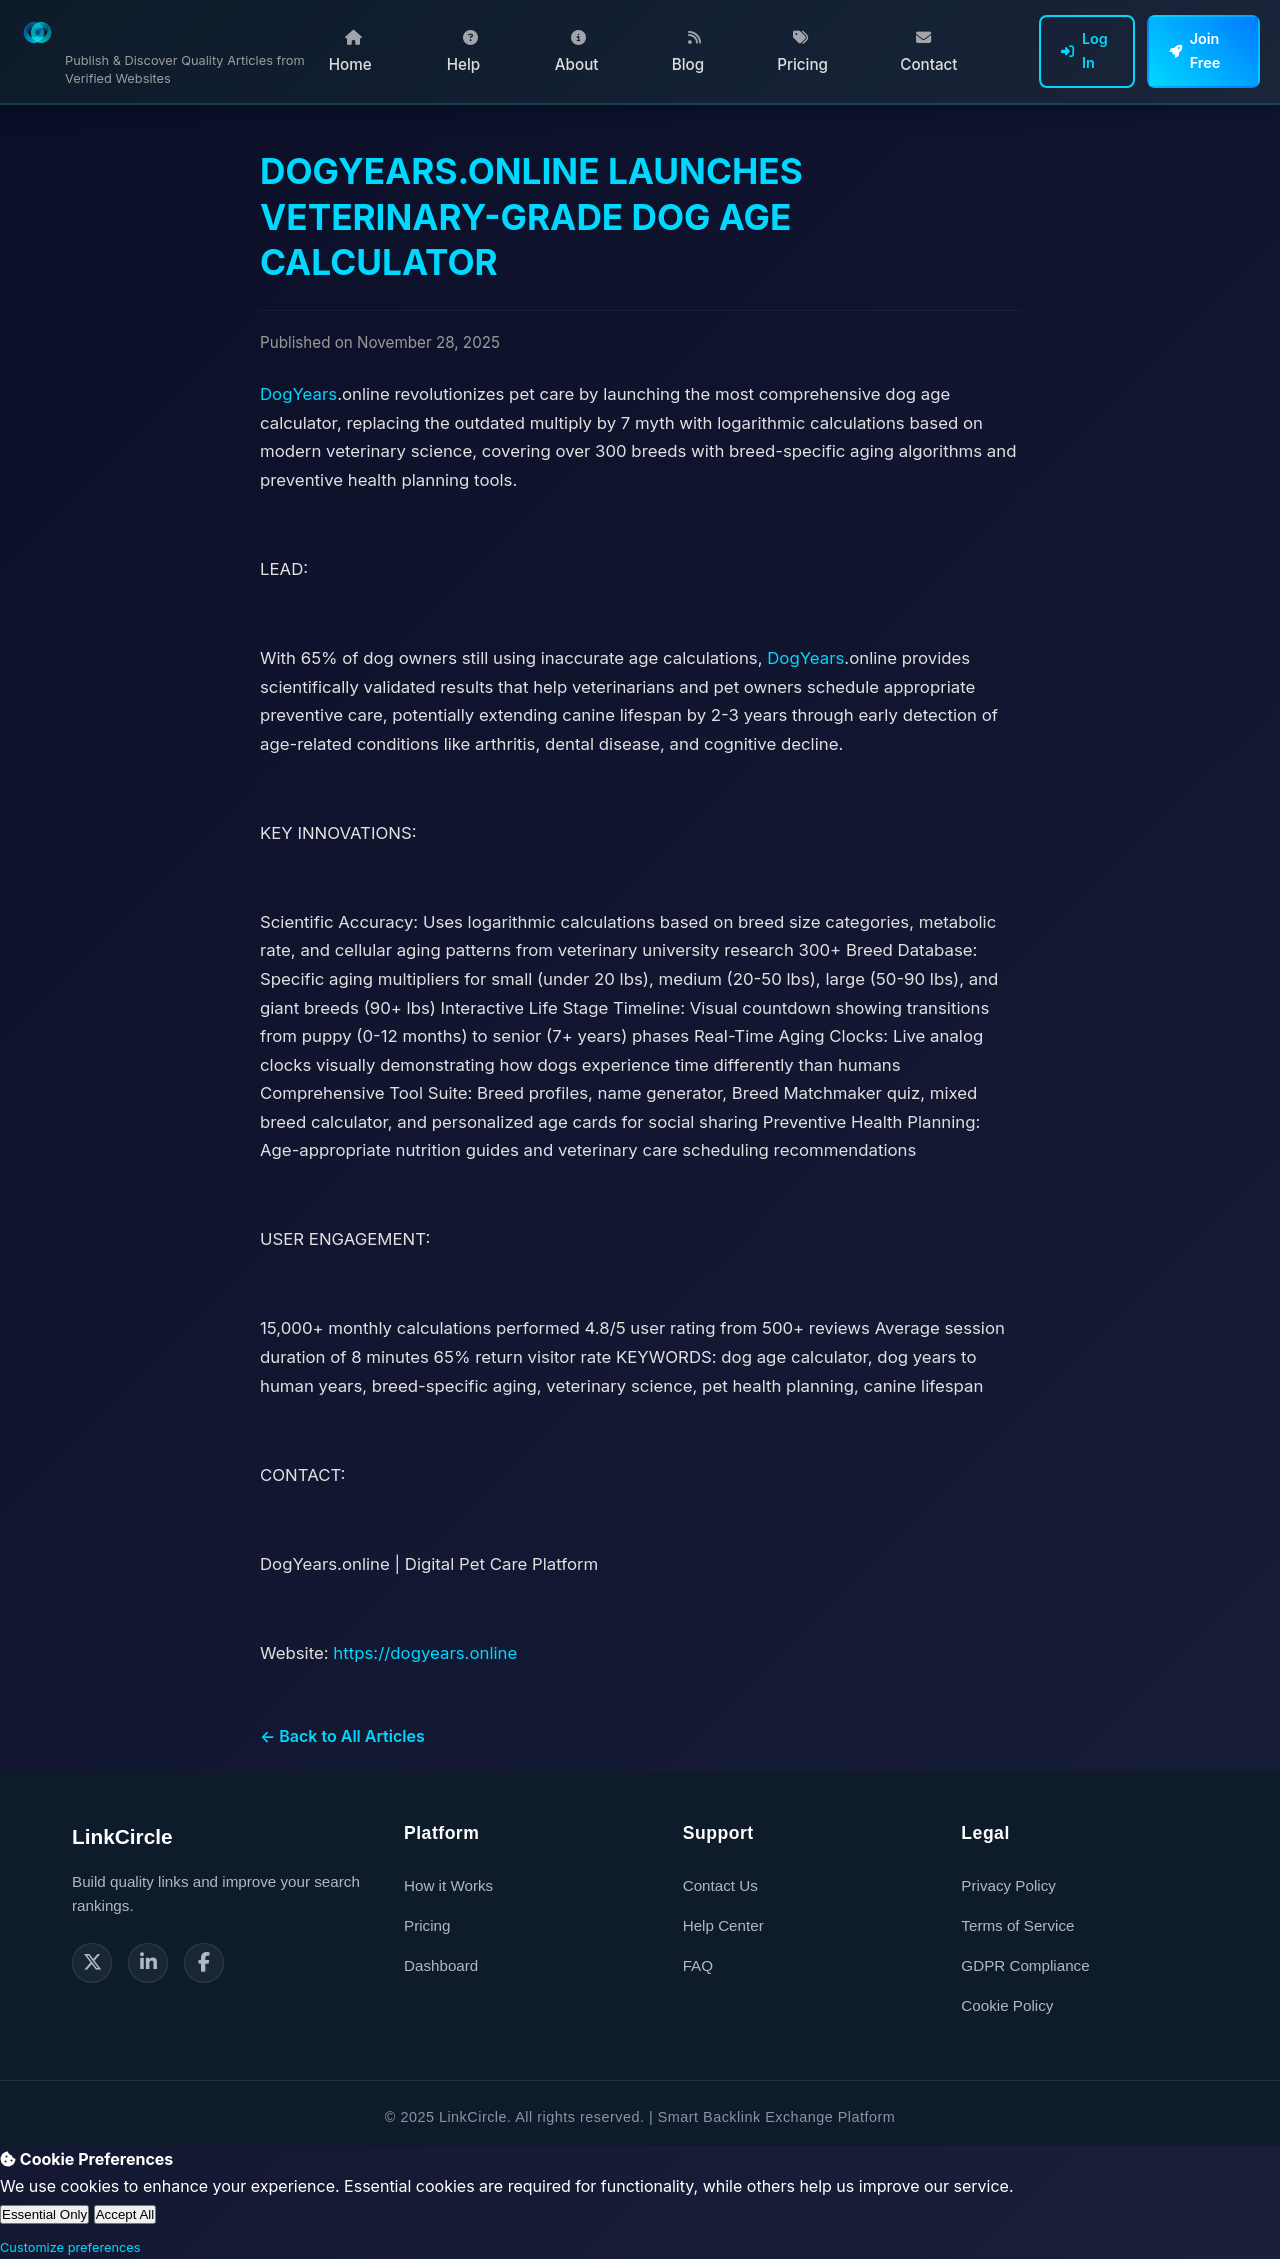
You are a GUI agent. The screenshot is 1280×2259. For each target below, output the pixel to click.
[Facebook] (204, 1963)
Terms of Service (1017, 1925)
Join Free (1195, 50)
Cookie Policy (1007, 2005)
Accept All (125, 2214)
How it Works (448, 1885)
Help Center (723, 1925)
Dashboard (441, 1965)
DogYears (298, 394)
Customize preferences (70, 2247)
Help (463, 52)
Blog (688, 52)
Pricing (802, 52)
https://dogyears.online (425, 1653)
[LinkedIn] (148, 1963)
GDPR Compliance (1025, 1965)
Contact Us (720, 1885)
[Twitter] (92, 1963)
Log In (1084, 50)
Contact (928, 52)
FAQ (698, 1965)
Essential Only (44, 2214)
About (577, 52)
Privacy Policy (1008, 1885)
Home (350, 52)
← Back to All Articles (342, 1736)
